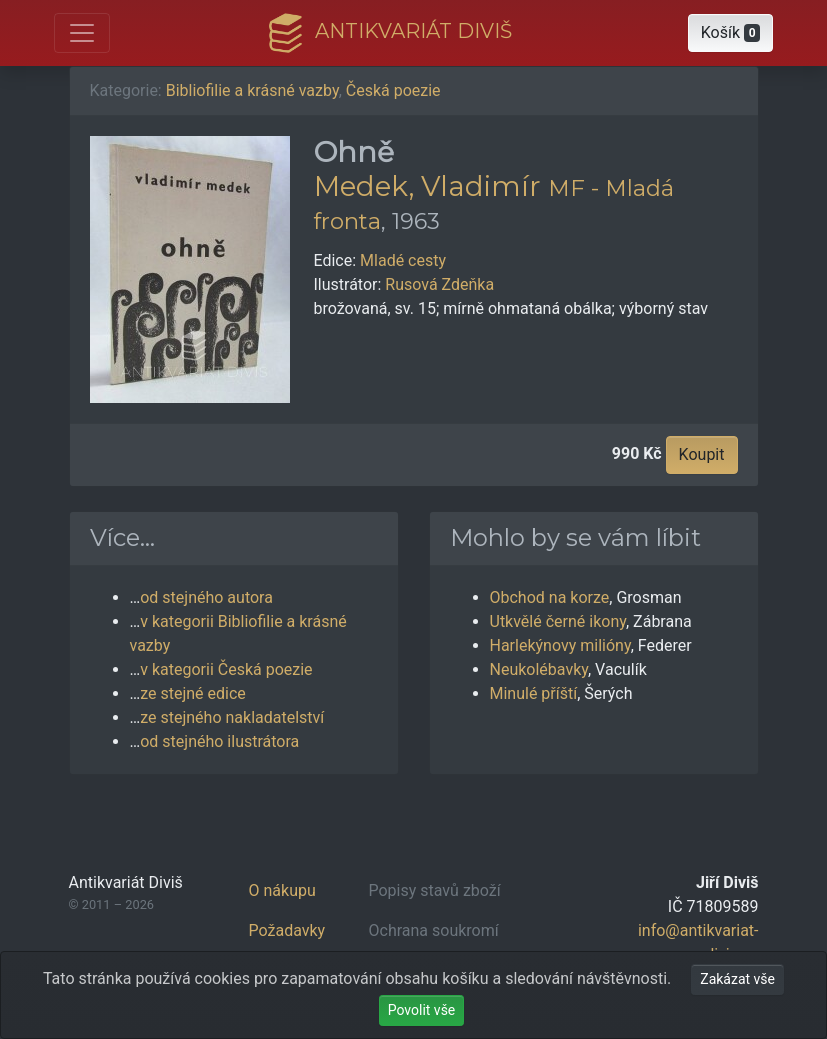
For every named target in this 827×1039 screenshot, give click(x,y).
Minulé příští (534, 693)
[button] (731, 33)
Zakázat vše (737, 979)
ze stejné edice (193, 693)
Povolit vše (422, 1010)
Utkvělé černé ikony (558, 621)
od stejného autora (206, 597)
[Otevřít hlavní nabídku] (82, 33)
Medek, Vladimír (427, 186)
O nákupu (282, 890)
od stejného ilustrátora (219, 741)
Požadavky (287, 930)
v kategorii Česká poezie (226, 669)
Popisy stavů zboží (435, 890)
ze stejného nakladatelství (232, 717)
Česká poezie (393, 90)
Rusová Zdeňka (439, 284)
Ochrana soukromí (434, 930)
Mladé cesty (403, 260)
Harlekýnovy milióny (560, 645)
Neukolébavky (539, 669)
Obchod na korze (550, 597)
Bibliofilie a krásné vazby (252, 90)
